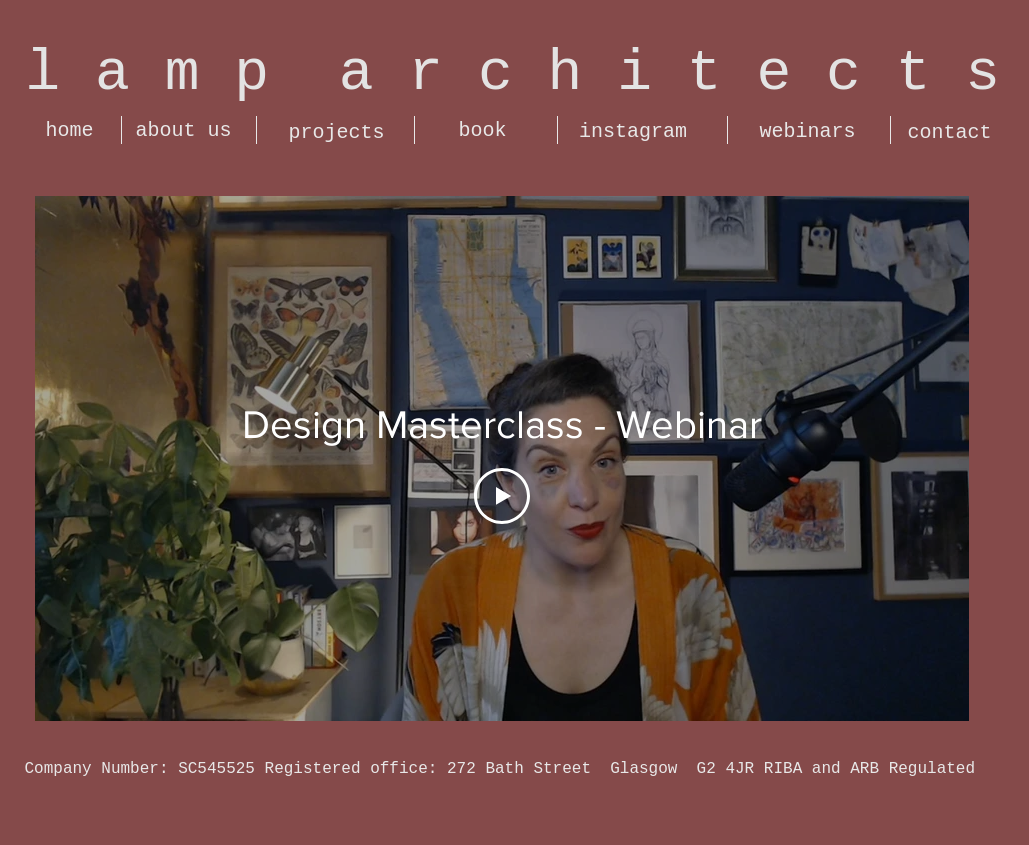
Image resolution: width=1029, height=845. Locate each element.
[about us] (184, 131)
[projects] (337, 132)
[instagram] (633, 131)
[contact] (950, 132)
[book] (483, 130)
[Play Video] (502, 496)
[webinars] (808, 131)
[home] (70, 131)
